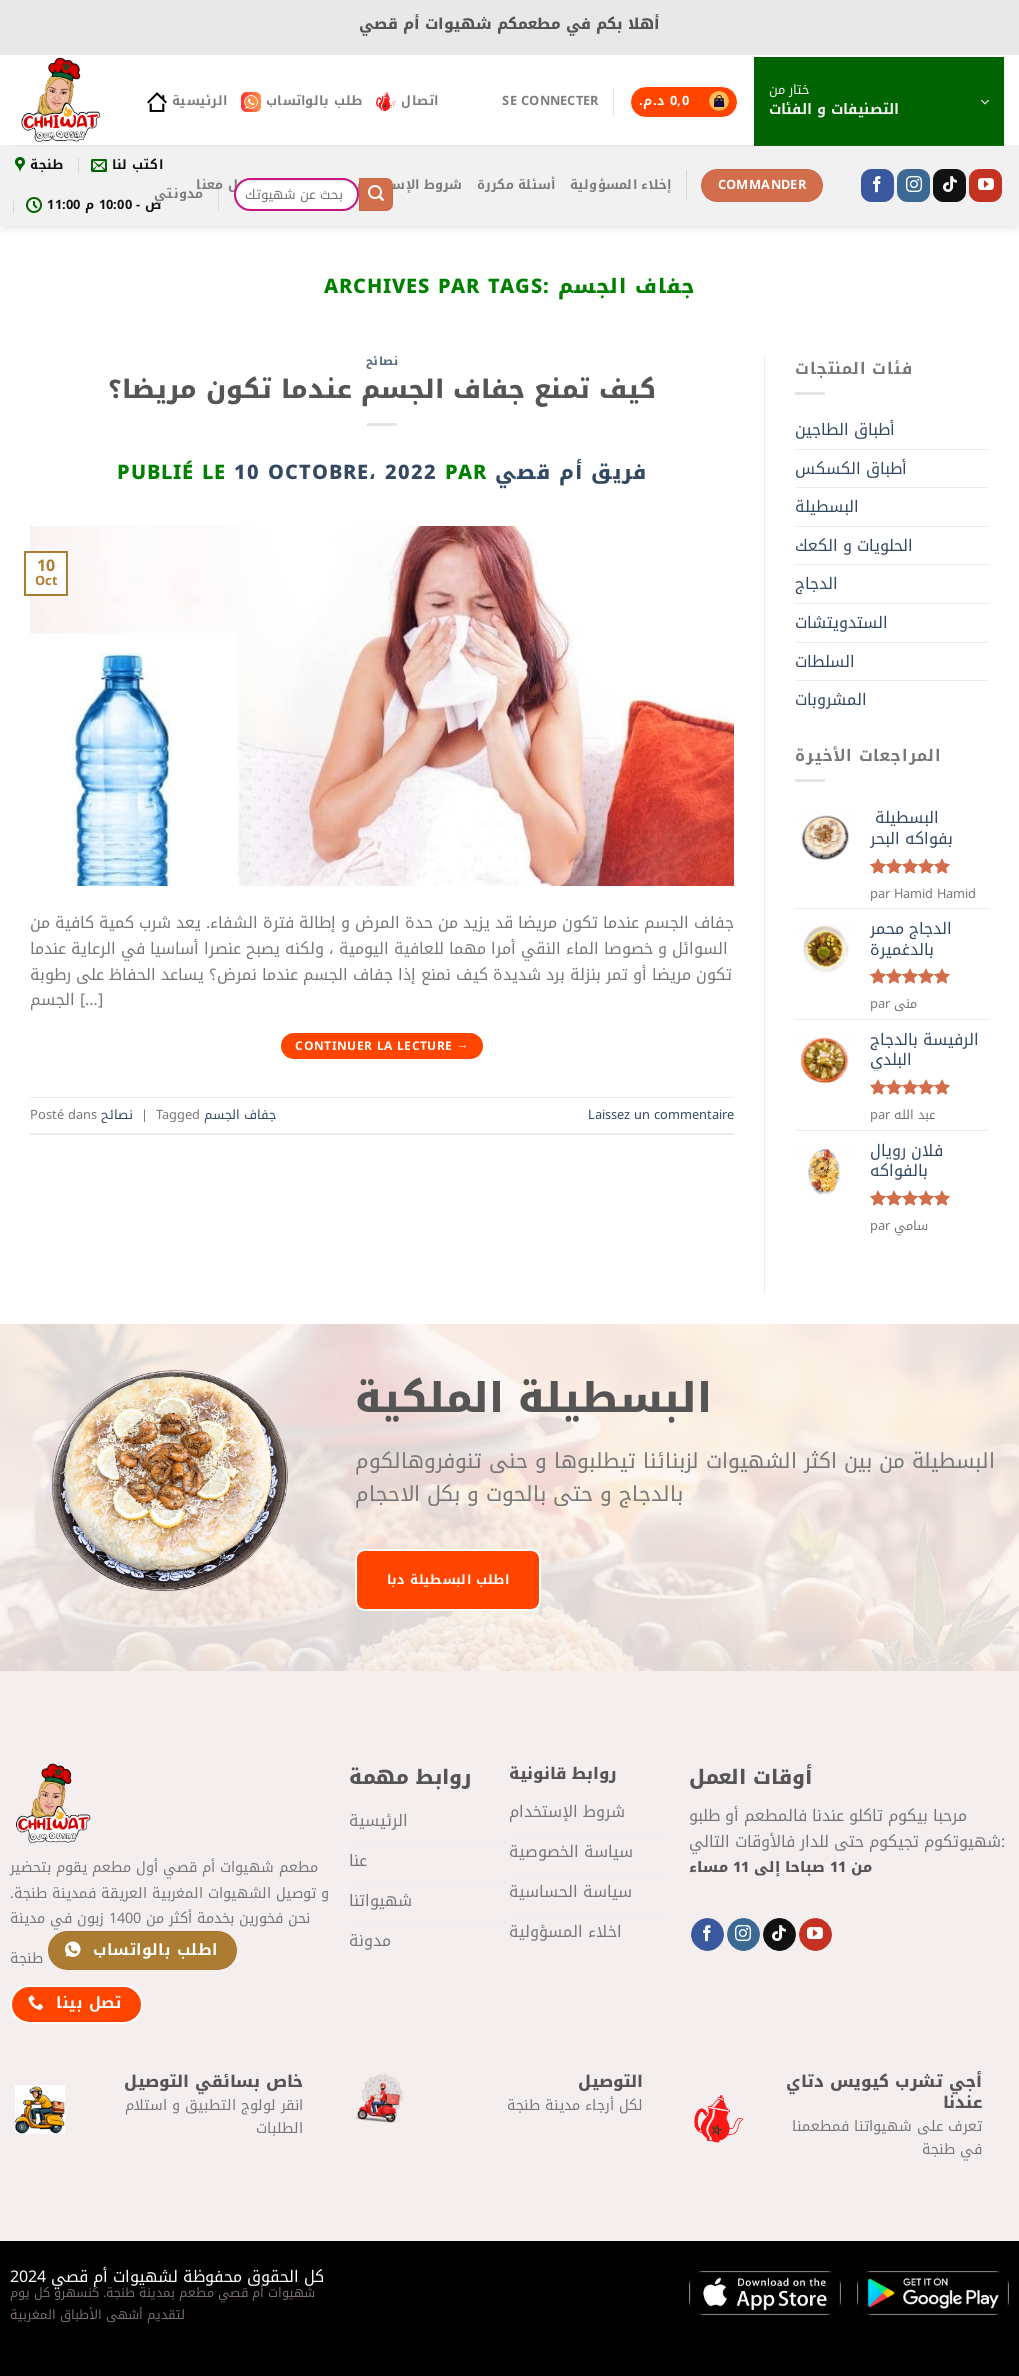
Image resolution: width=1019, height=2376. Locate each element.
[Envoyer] (376, 195)
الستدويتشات (841, 622)
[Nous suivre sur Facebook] (877, 186)
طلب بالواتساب (301, 101)
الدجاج (816, 583)
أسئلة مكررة (516, 185)
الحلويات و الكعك (854, 545)
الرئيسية (187, 101)
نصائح (382, 361)
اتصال (407, 101)
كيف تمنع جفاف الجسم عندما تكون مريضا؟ (382, 389)
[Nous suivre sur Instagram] (913, 186)
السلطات (825, 661)
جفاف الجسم (240, 1115)
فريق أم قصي (571, 472)
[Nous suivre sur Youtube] (985, 186)
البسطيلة (827, 506)
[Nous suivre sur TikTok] (949, 186)
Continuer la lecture (382, 1046)
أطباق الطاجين (845, 429)
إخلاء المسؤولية (621, 185)
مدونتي (179, 194)
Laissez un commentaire (661, 1115)
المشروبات (831, 699)
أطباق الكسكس (851, 468)
